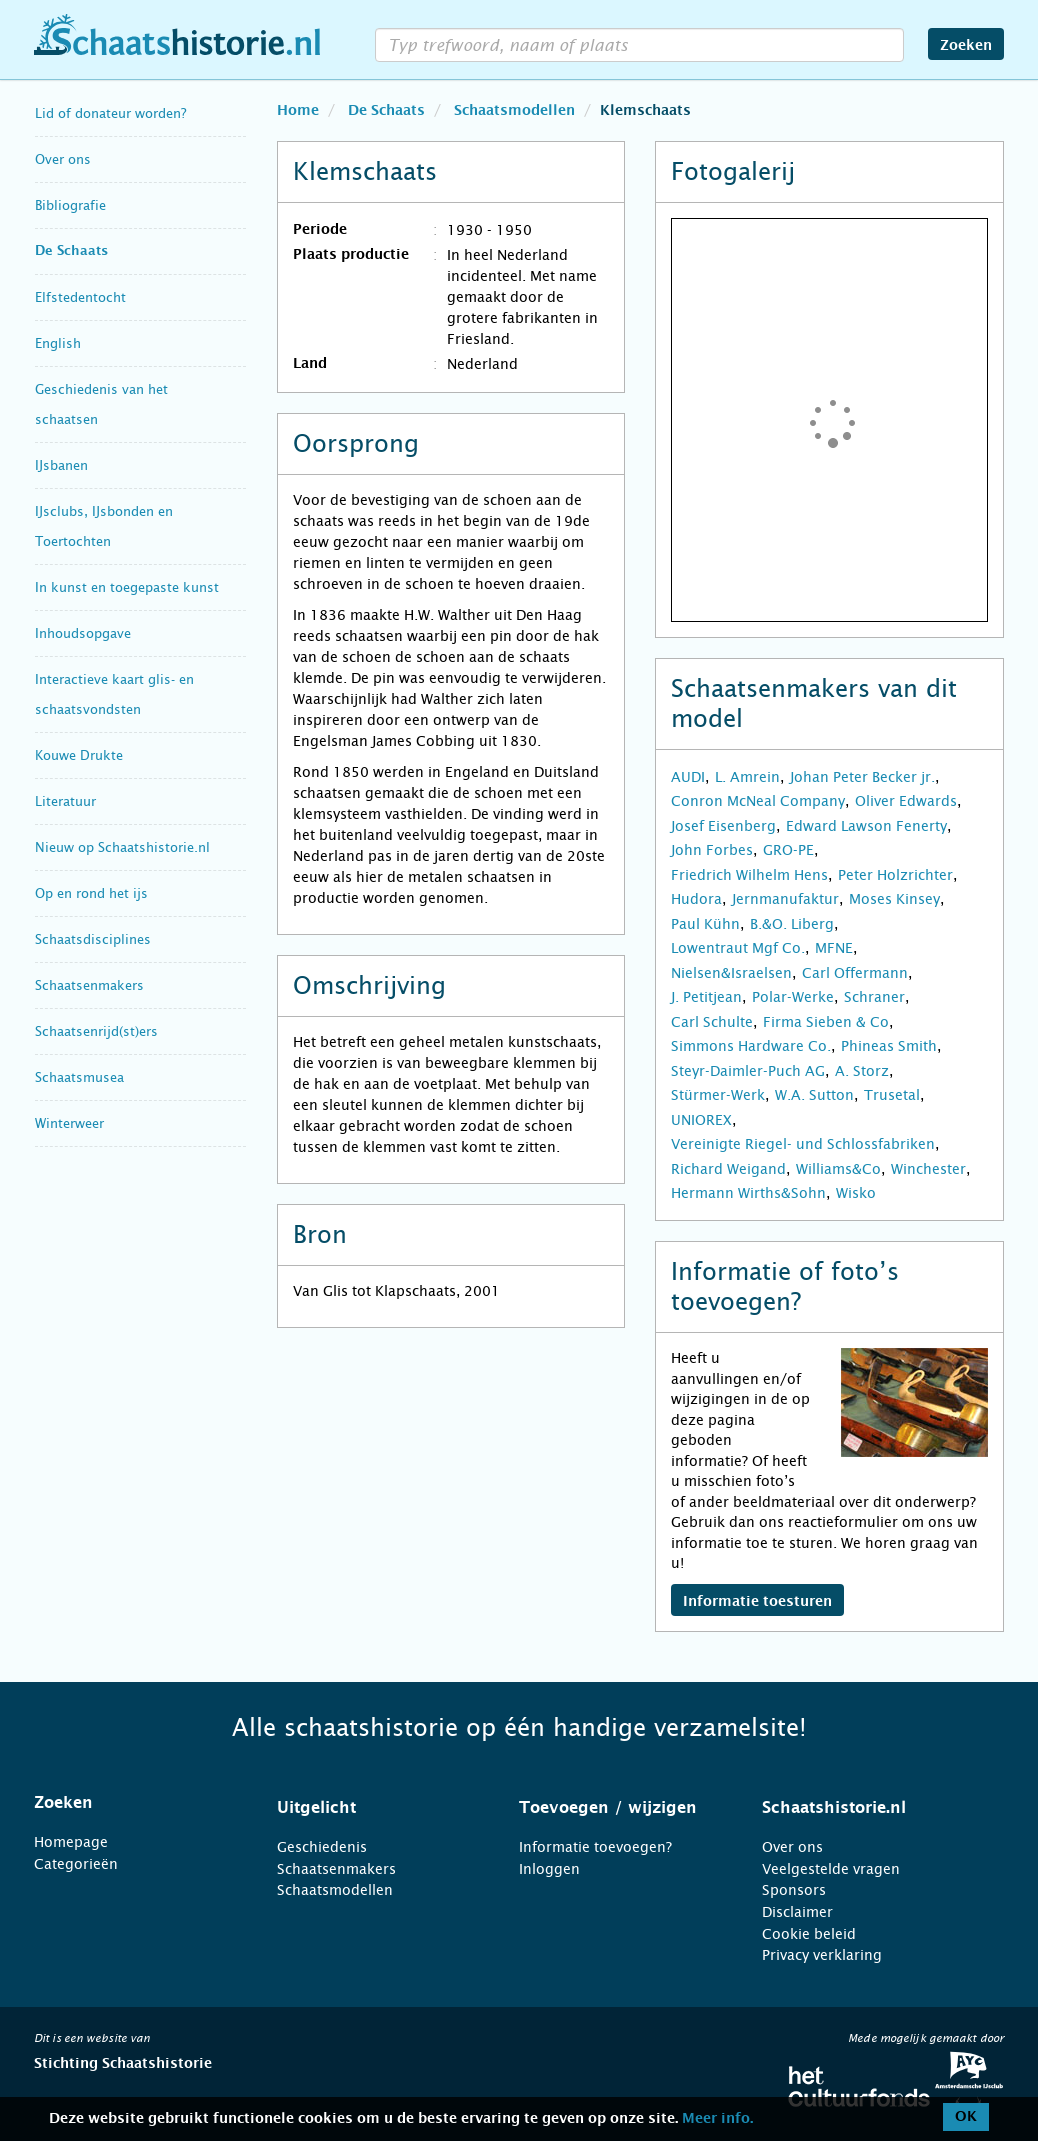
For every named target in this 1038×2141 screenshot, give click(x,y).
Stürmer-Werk (718, 1095)
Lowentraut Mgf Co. (738, 948)
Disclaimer (797, 1912)
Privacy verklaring (822, 1955)
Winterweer (69, 1123)
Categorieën (76, 1864)
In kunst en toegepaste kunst (127, 587)
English (58, 343)
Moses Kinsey (894, 899)
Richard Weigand (728, 1169)
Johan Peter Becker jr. (862, 777)
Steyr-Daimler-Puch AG (748, 1071)
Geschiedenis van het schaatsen (101, 404)
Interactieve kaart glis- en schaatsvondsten (114, 694)
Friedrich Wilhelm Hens (749, 875)
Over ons (63, 159)
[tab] (130, 1803)
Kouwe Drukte (79, 755)
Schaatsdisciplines (93, 939)
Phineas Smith (889, 1046)
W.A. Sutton (814, 1095)
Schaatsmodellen (335, 1890)
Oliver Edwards (906, 801)
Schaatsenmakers (89, 985)
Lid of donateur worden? (110, 113)
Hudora (696, 899)
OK (966, 2117)
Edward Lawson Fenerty (866, 826)
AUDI (688, 777)
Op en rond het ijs (91, 893)
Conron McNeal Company (758, 801)
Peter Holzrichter (895, 875)
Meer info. (717, 2119)
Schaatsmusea (79, 1077)
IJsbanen (61, 465)
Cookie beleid (809, 1934)
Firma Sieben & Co (826, 1022)
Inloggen (549, 1869)
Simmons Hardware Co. (751, 1046)
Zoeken (966, 46)
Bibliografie (70, 205)
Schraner (874, 997)
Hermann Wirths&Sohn (748, 1193)
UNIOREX (701, 1120)
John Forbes (712, 850)
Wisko (856, 1193)
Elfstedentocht (80, 297)
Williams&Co (838, 1169)
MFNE (834, 948)
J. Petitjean (706, 997)
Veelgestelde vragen (831, 1869)
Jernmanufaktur (785, 899)
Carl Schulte (712, 1022)
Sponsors (794, 1890)
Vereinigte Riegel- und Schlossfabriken (803, 1144)
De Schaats (71, 251)
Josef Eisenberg (723, 826)
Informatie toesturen (757, 1602)
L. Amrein (747, 777)
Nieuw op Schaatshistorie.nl (122, 847)
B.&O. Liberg (792, 924)
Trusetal (892, 1095)
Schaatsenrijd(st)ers (96, 1031)
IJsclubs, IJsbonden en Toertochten (104, 526)
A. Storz (862, 1071)
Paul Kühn (705, 924)
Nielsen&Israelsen (731, 973)
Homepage (71, 1842)
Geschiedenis (322, 1847)
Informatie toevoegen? (595, 1847)
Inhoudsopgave (83, 633)
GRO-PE (788, 850)
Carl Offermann (855, 973)
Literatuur (65, 801)
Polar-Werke (793, 997)
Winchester (928, 1169)
